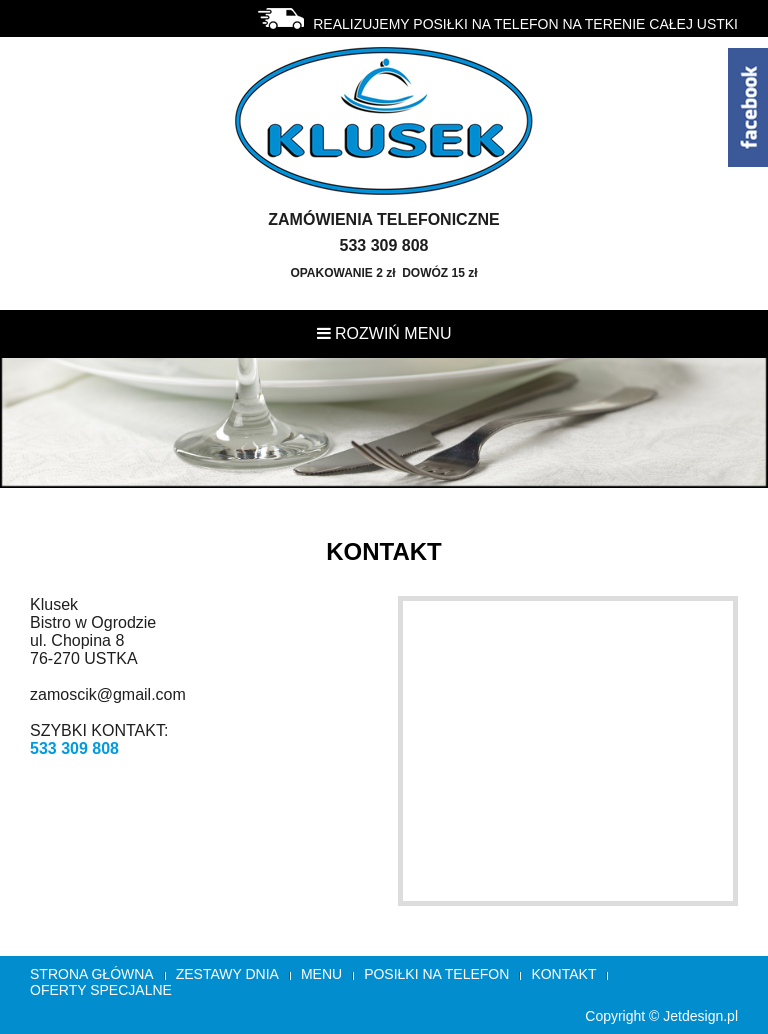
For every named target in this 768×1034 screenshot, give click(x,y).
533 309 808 (74, 748)
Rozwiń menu (384, 333)
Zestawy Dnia (227, 974)
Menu (321, 974)
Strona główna (92, 974)
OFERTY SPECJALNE (101, 990)
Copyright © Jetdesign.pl (661, 1016)
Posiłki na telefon (436, 974)
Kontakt (563, 974)
